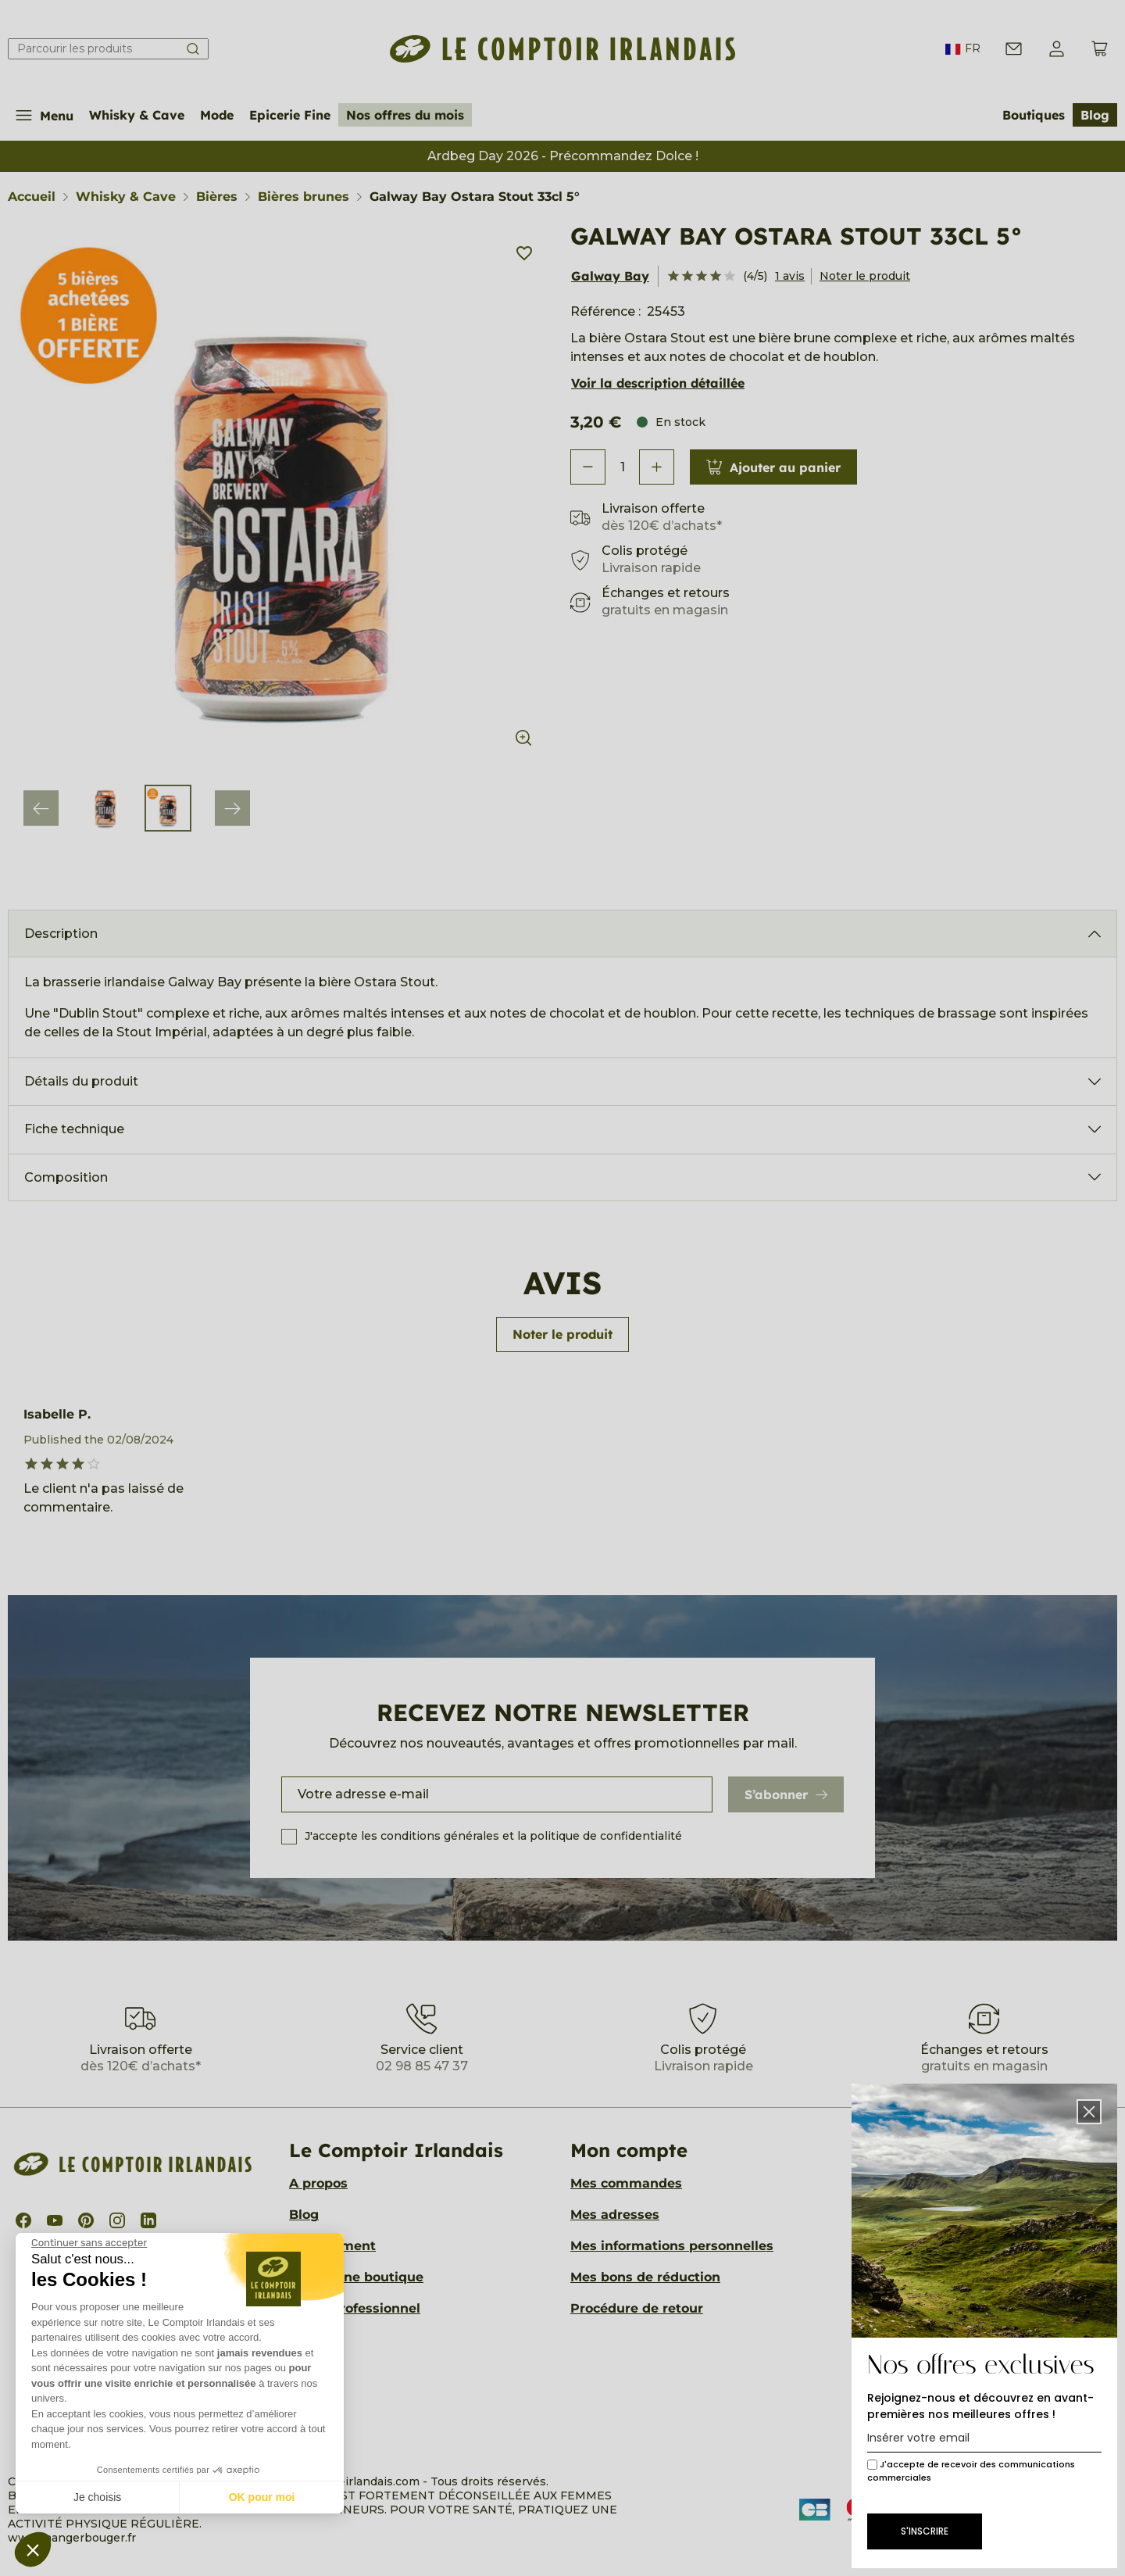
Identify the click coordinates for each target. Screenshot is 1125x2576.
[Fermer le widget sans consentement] (89, 2243)
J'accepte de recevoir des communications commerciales (971, 2471)
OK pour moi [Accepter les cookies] (262, 2497)
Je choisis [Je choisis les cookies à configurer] (97, 2497)
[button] (33, 2549)
